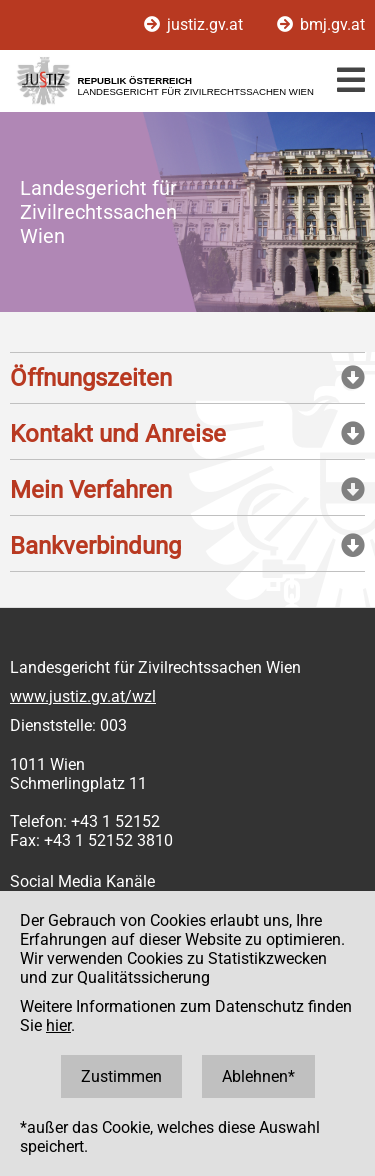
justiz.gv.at (195, 24)
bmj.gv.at (321, 24)
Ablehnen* (258, 1076)
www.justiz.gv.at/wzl (83, 696)
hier (58, 1025)
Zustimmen (121, 1076)
